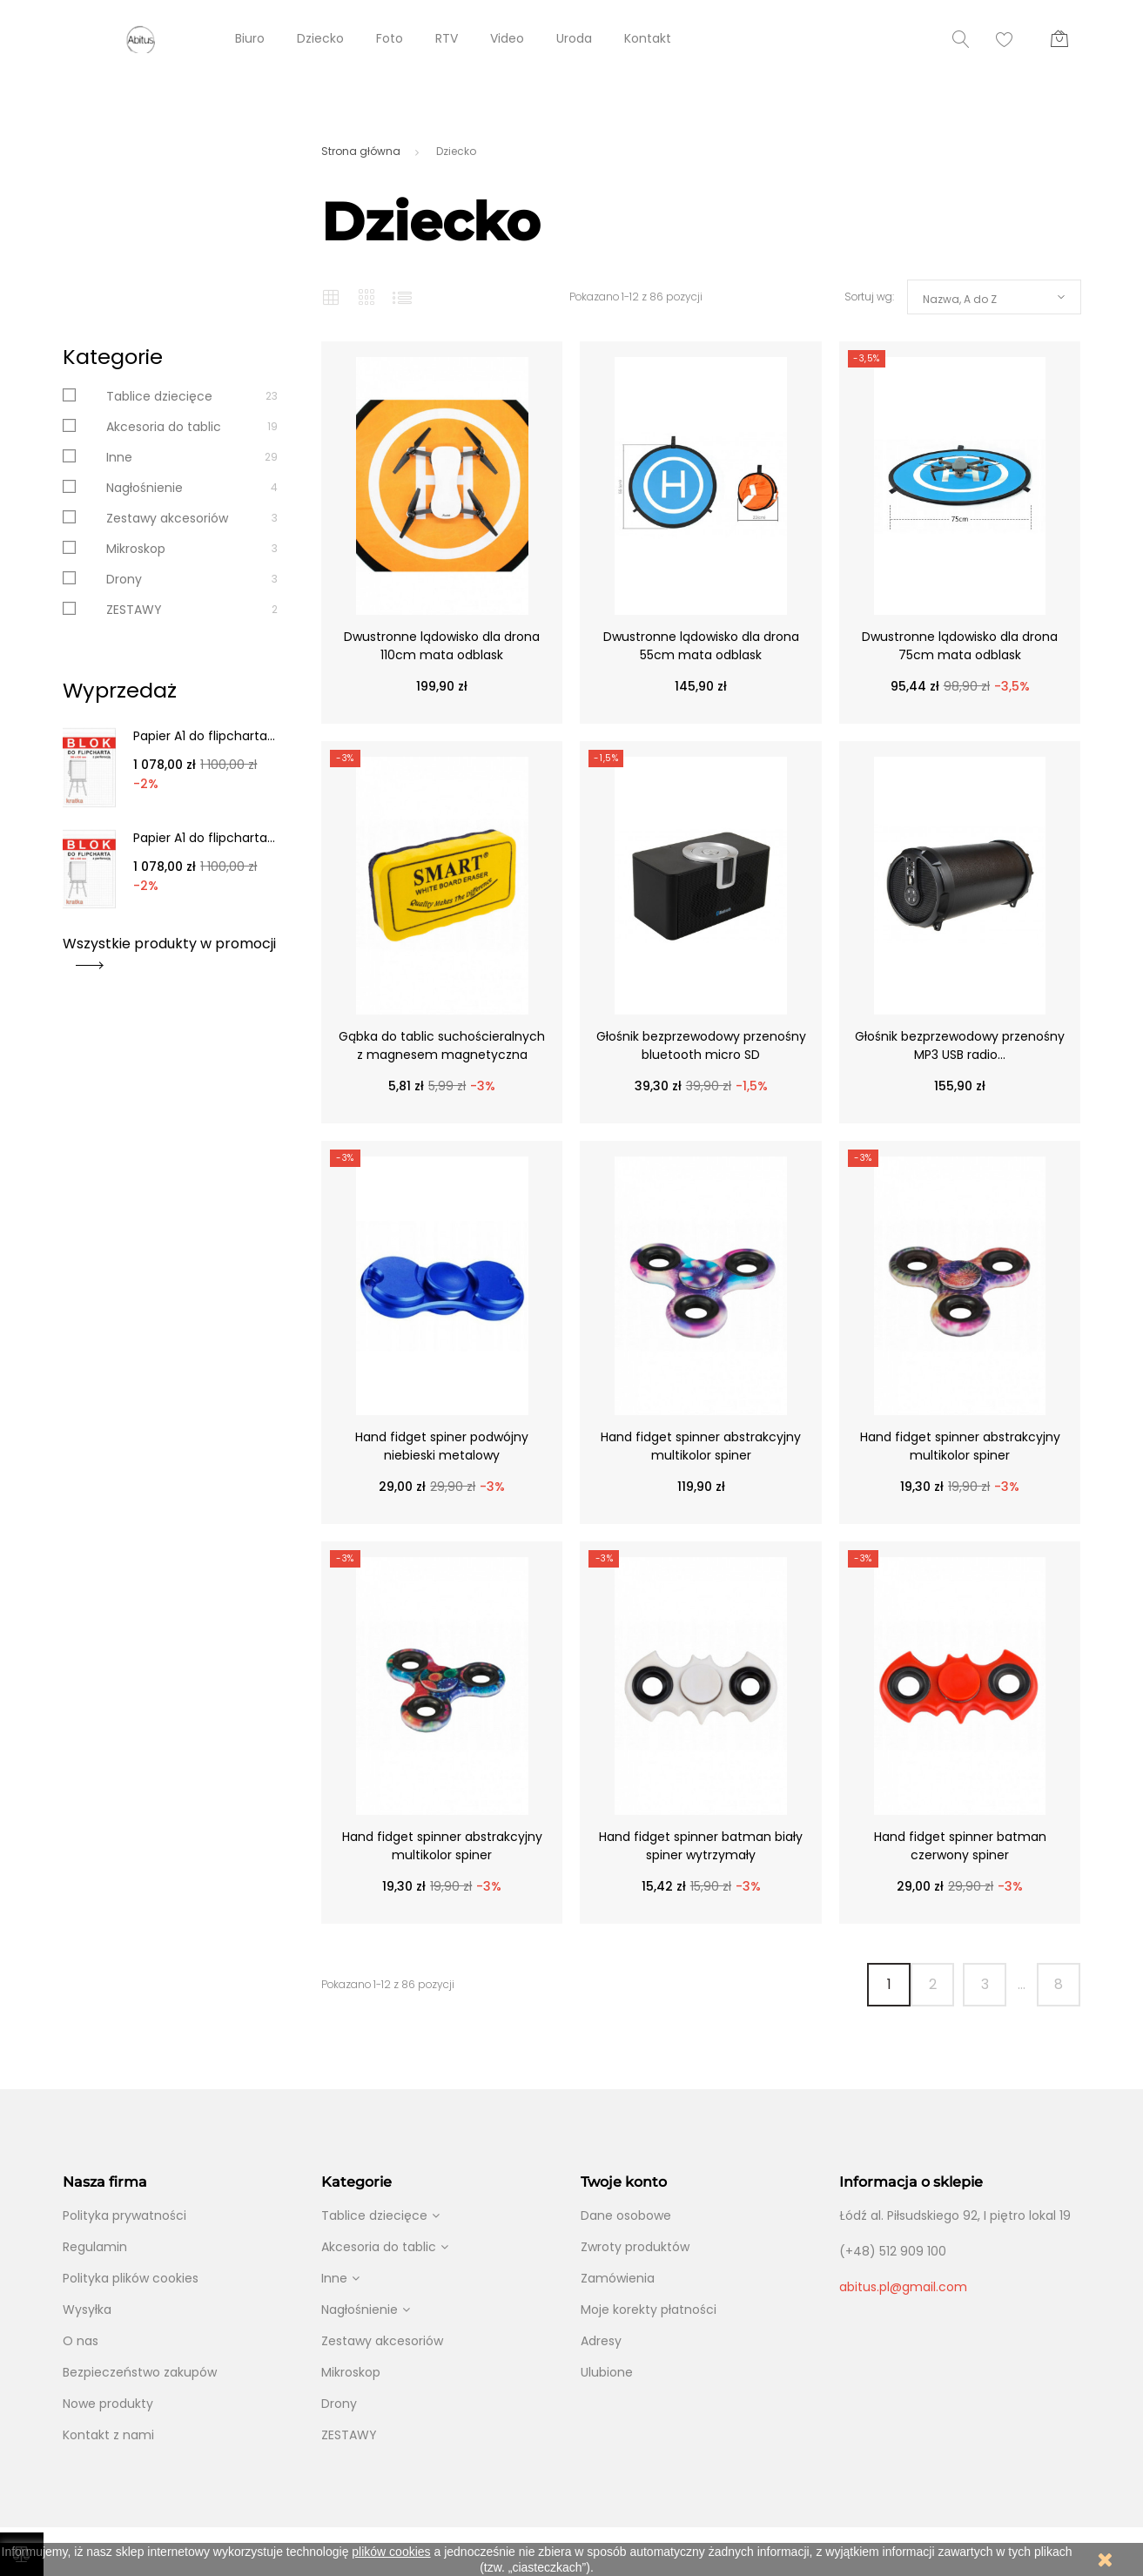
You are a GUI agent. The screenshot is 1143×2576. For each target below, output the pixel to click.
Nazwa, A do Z (960, 299)
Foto (389, 38)
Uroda (574, 38)
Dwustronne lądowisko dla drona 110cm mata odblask (442, 646)
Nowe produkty (108, 2403)
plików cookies (391, 2552)
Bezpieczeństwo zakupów (140, 2372)
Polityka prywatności (124, 2215)
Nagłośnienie (144, 487)
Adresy (601, 2341)
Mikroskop (135, 548)
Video (507, 38)
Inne (119, 457)
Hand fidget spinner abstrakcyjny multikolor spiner (701, 1446)
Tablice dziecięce (159, 396)
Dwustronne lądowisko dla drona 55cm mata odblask (701, 646)
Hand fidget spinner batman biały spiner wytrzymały (701, 1846)
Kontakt (647, 38)
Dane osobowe (626, 2215)
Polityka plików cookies (130, 2278)
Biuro (250, 38)
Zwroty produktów (635, 2247)
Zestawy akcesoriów (167, 518)
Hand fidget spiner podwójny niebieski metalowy (441, 1446)
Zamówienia (618, 2278)
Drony (124, 579)
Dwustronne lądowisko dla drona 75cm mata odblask (960, 646)
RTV (446, 38)
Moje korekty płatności (648, 2309)
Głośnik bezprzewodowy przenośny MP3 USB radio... (960, 1045)
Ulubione (607, 2372)
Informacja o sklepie (911, 2182)
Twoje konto (624, 2182)
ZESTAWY (134, 609)
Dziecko (320, 38)
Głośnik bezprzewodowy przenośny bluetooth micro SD (701, 1045)
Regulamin (95, 2247)
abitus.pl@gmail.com (903, 2287)
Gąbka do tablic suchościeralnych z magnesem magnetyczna (442, 1045)
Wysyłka (87, 2309)
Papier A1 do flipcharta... (204, 736)
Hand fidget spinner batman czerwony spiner (960, 1846)
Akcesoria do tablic (163, 426)
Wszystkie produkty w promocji (169, 950)
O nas (80, 2341)
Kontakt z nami (108, 2435)
